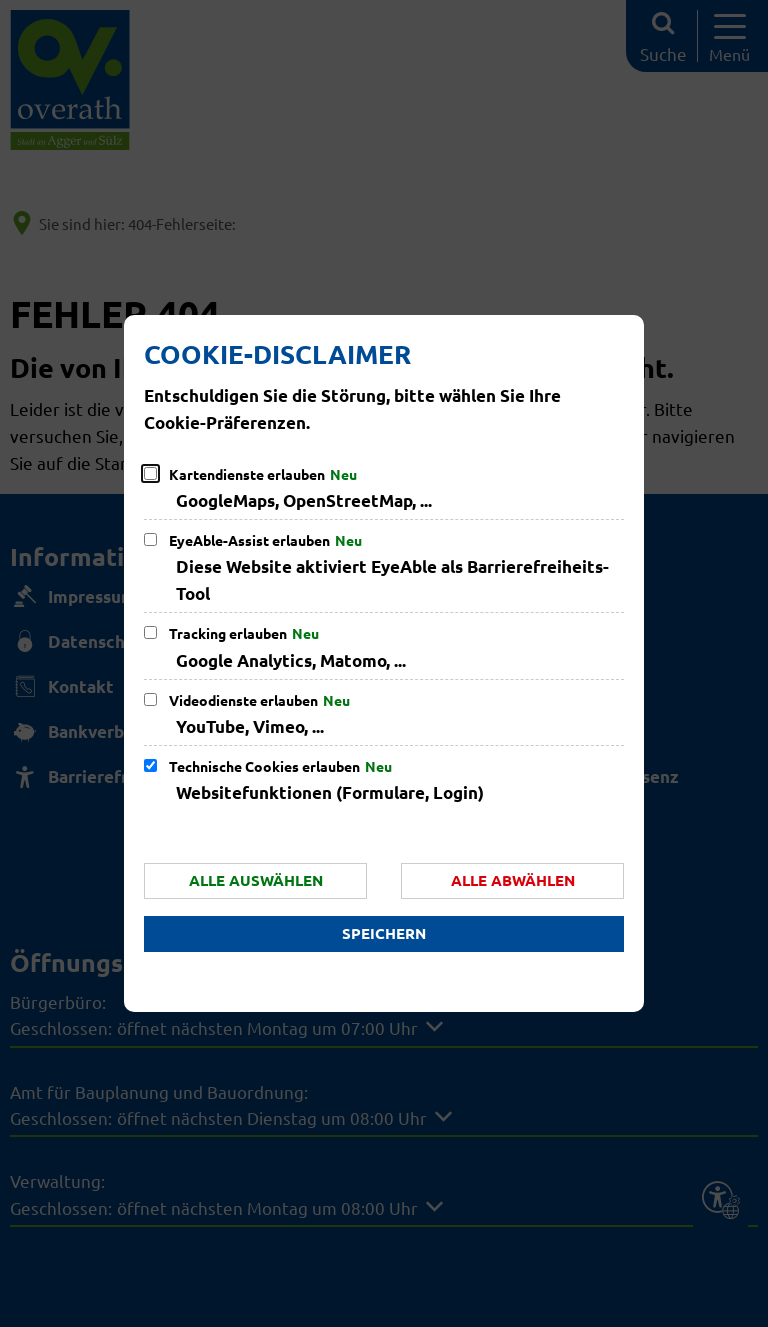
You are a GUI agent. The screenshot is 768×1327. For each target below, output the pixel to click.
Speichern (384, 933)
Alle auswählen (256, 880)
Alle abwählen (513, 880)
